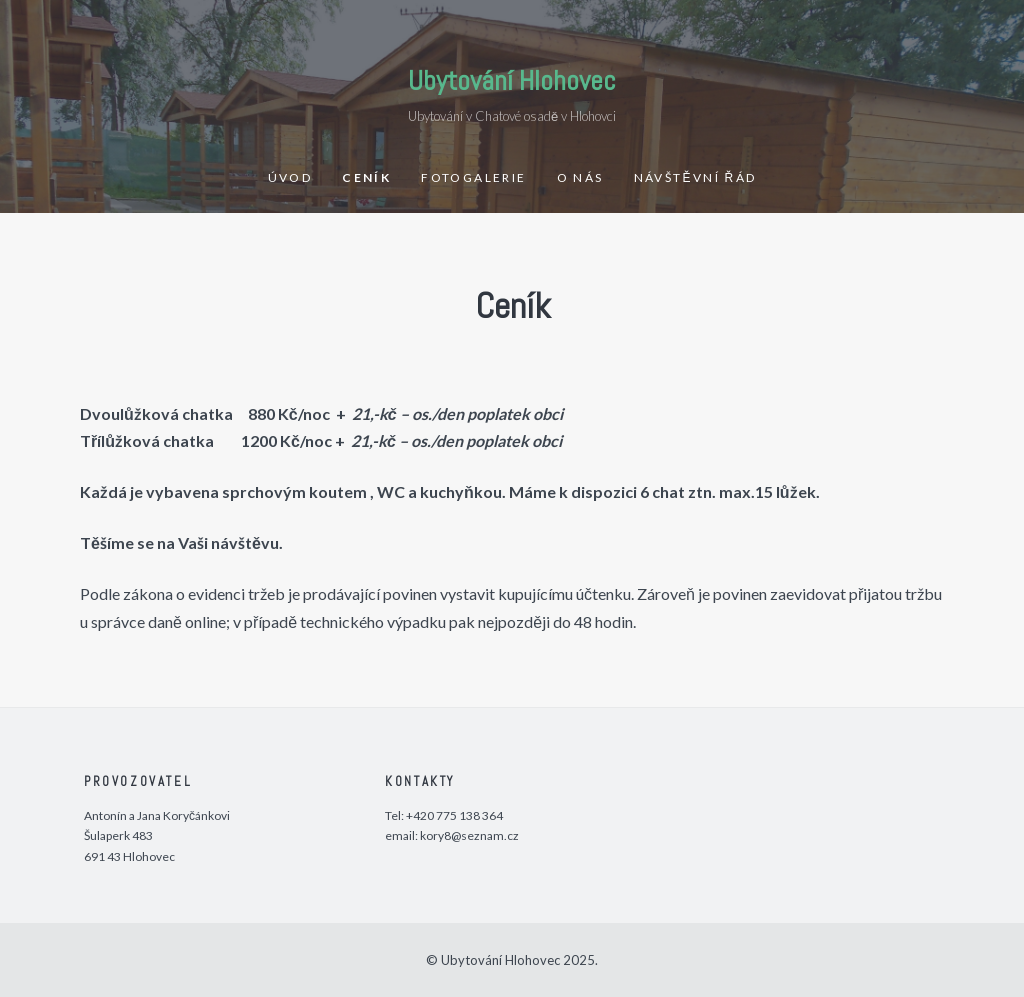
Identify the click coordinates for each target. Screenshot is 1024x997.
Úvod (290, 177)
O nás (580, 177)
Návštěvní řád (695, 177)
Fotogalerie (473, 177)
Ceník (366, 177)
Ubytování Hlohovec (512, 80)
